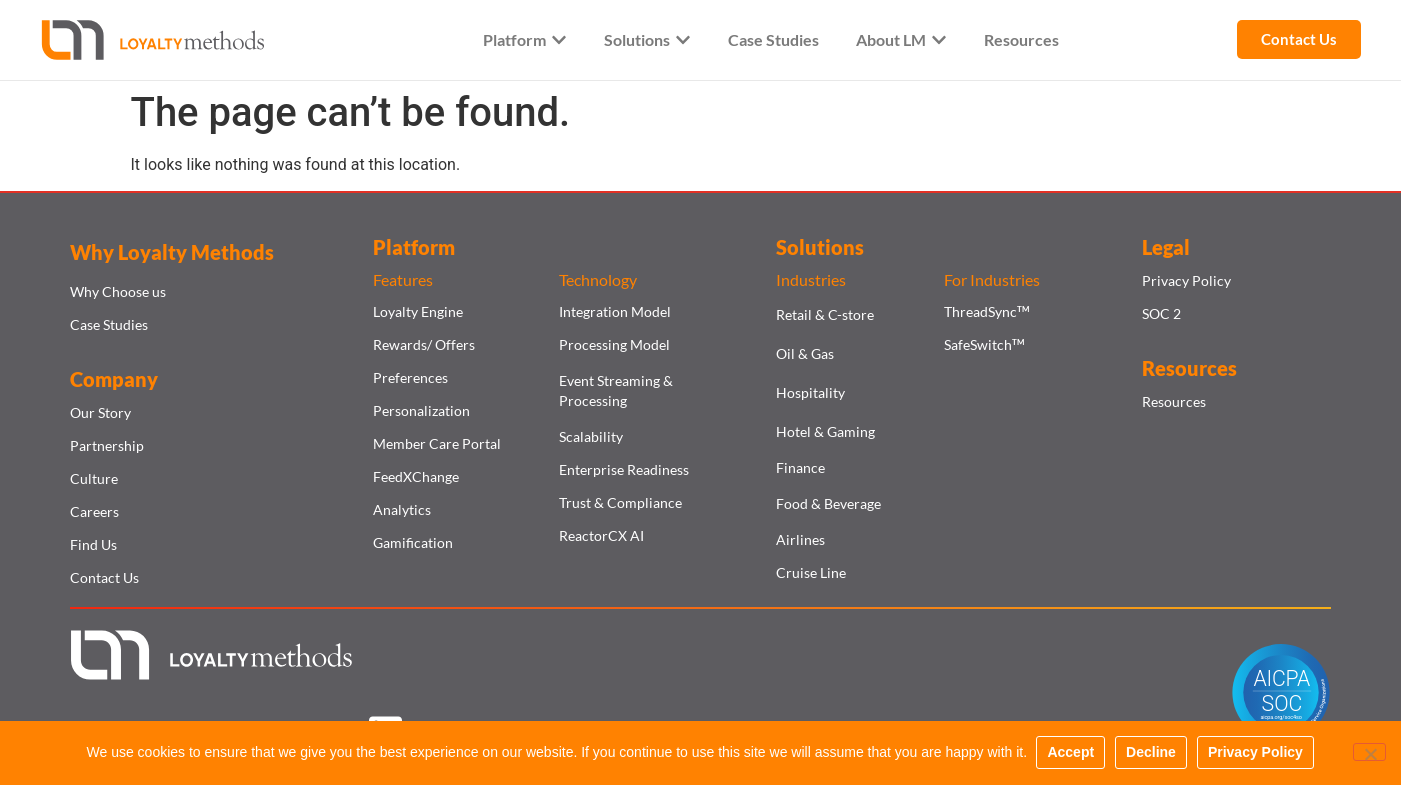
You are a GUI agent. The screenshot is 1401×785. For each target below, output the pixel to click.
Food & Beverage (828, 503)
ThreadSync (986, 311)
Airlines (800, 539)
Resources (1174, 401)
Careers (94, 511)
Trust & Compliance (620, 502)
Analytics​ (402, 509)
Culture (94, 478)
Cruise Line (811, 572)
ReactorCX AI (601, 535)
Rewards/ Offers (424, 344)
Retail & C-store (825, 314)
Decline (1152, 753)
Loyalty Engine (418, 311)
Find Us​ (93, 544)
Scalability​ (591, 436)
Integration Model (615, 311)
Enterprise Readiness (624, 469)
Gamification (413, 542)
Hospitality (810, 392)
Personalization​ (421, 410)
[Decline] (1369, 753)
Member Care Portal (437, 443)
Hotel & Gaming (825, 431)
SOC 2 (1161, 313)
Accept (1071, 753)
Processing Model (614, 344)
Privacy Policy (1186, 280)
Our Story (100, 412)
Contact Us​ (104, 577)
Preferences (410, 377)
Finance (800, 467)
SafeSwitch (984, 344)
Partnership (107, 445)
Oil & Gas (805, 353)
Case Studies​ (109, 324)
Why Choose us (118, 291)
